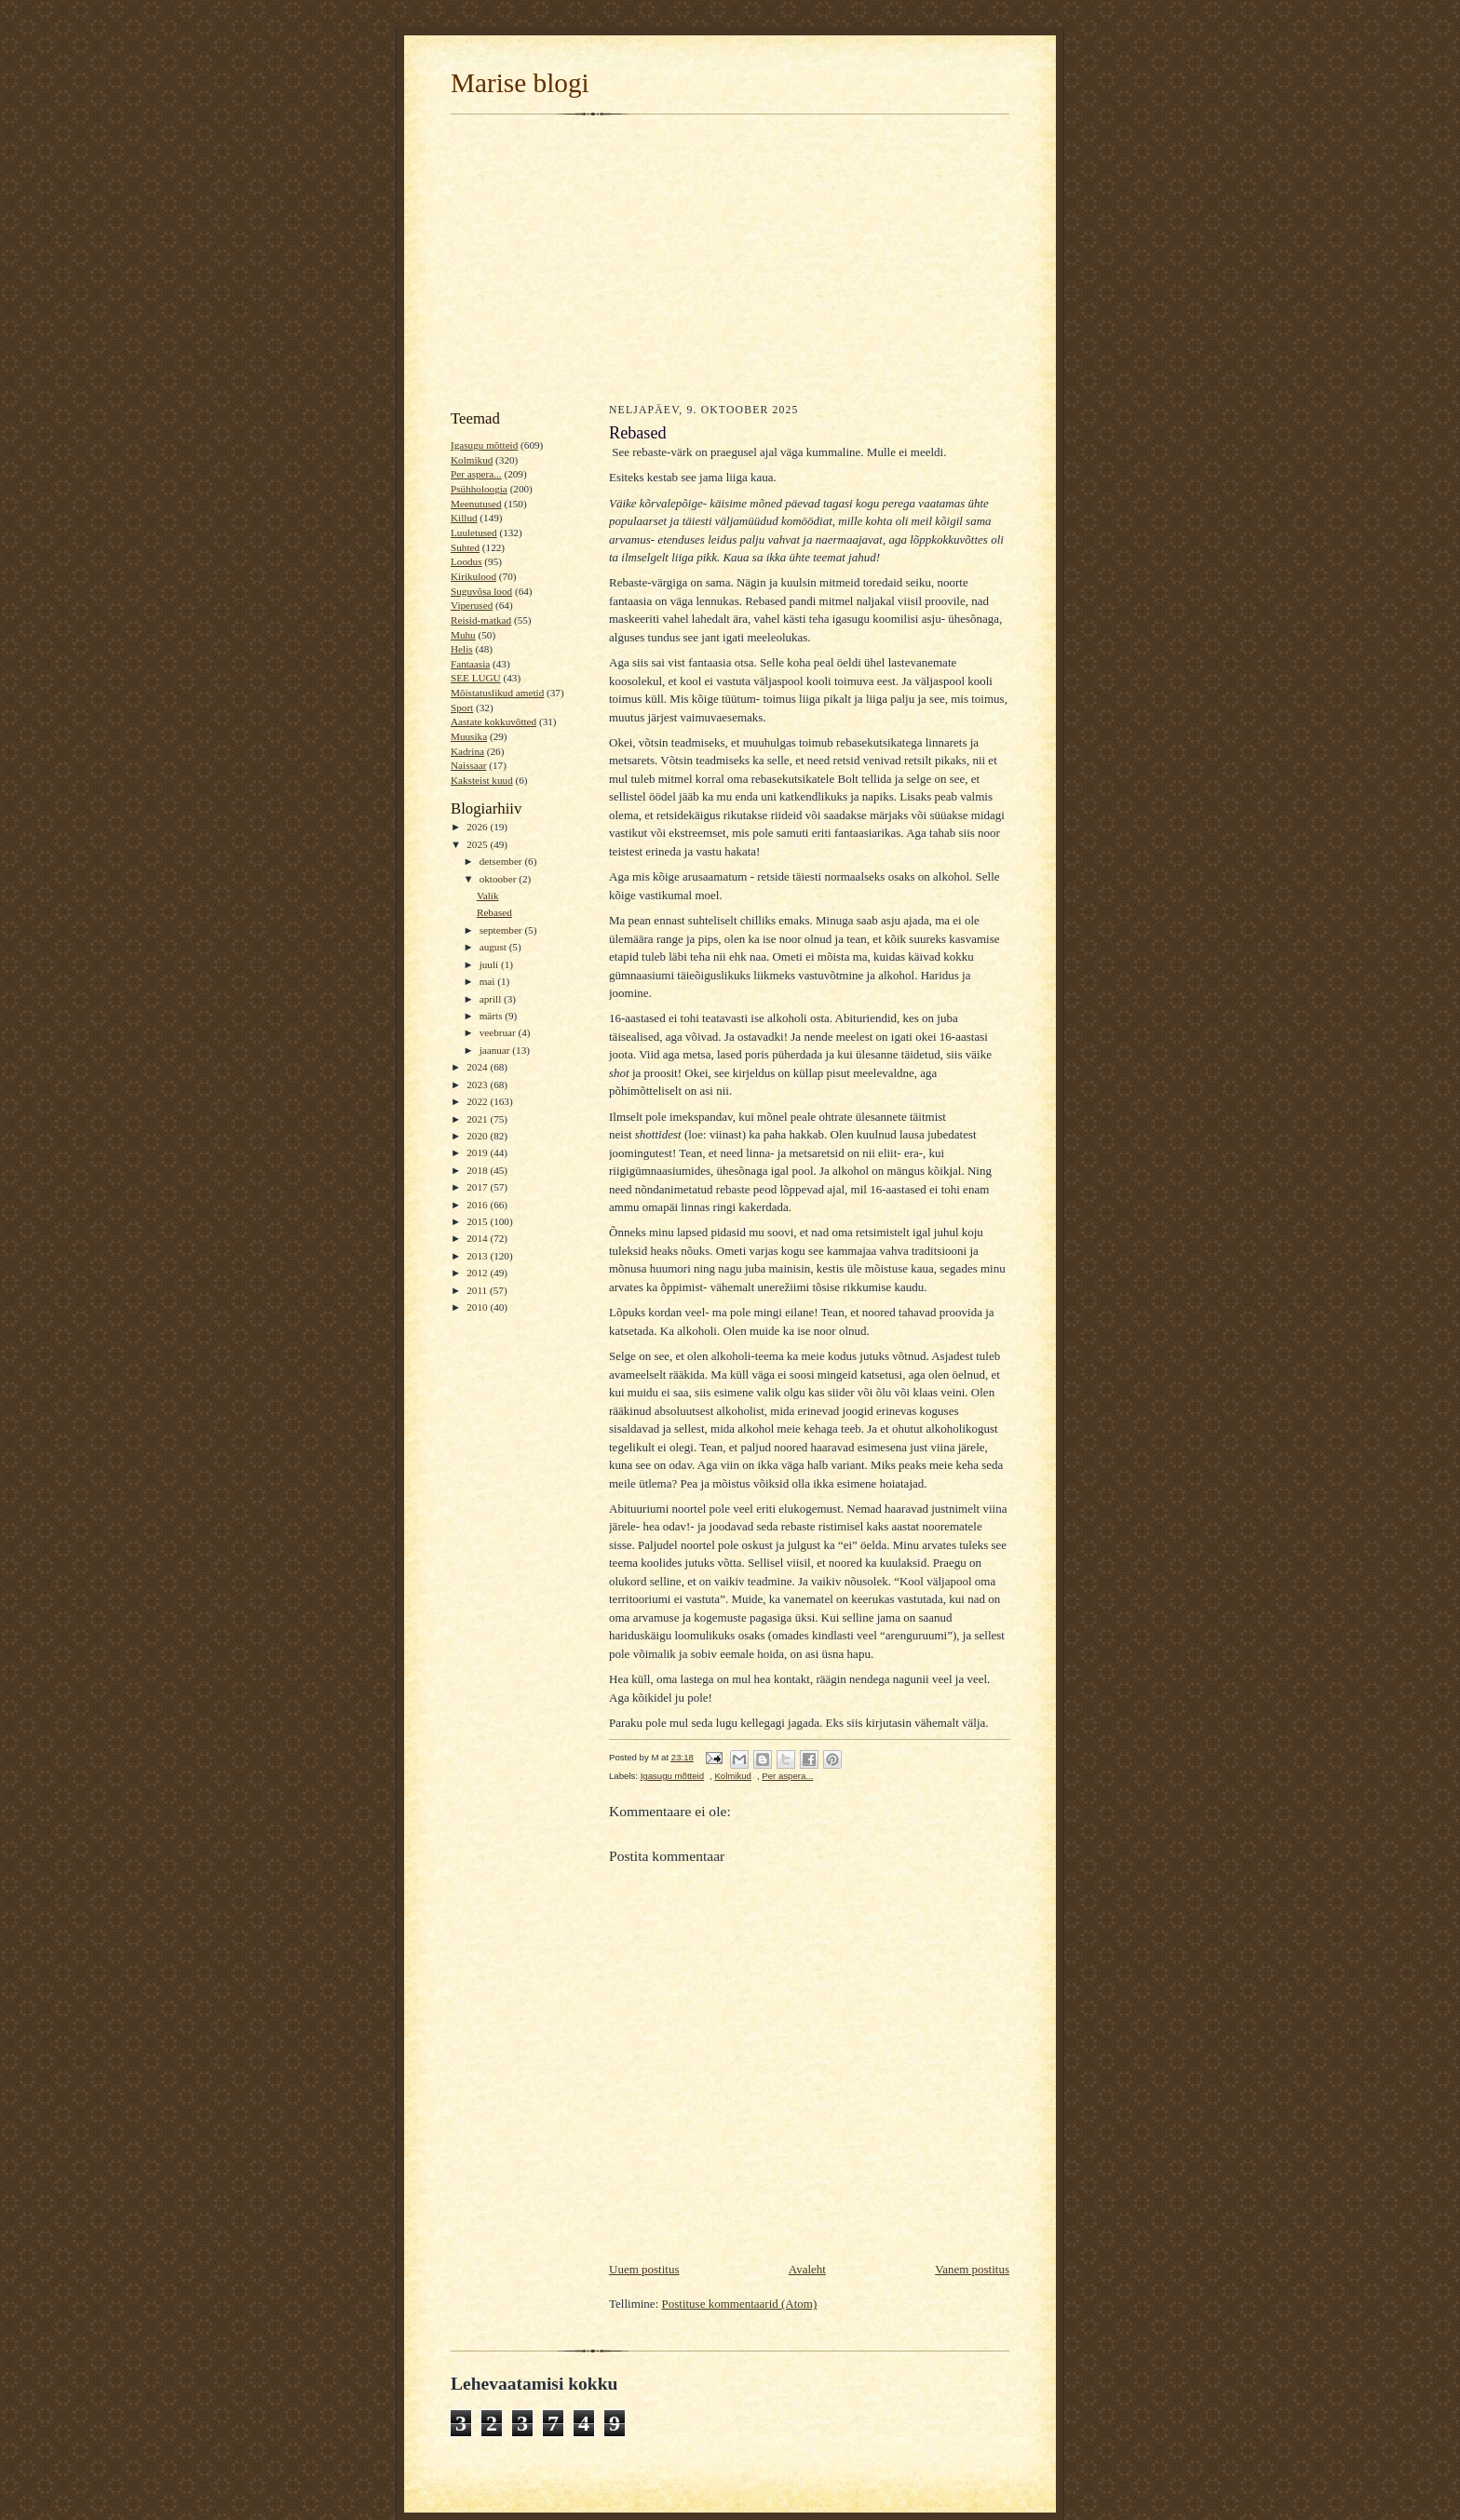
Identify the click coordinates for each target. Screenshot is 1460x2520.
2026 (478, 826)
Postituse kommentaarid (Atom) (740, 2304)
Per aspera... (476, 473)
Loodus (466, 561)
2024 (478, 1066)
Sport (462, 707)
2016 (478, 1204)
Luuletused (474, 532)
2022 (478, 1101)
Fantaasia (470, 663)
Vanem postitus (972, 2269)
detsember (502, 861)
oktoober (500, 878)
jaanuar (496, 1050)
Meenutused (476, 503)
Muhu (463, 634)
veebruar (499, 1032)
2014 (478, 1238)
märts (493, 1015)
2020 (478, 1135)
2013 (478, 1255)
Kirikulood (473, 576)
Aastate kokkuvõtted (493, 721)
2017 (478, 1187)
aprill (492, 998)
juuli (490, 964)
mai (489, 981)
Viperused (472, 605)
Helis (462, 648)
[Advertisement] (730, 257)
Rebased (494, 912)
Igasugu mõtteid (484, 445)
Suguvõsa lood (481, 591)
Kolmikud (472, 459)
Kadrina (467, 751)
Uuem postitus (644, 2269)
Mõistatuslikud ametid (497, 692)
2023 (478, 1084)
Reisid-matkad (481, 620)
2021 (478, 1119)
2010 (478, 1307)
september (502, 930)
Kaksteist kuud (482, 780)
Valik (488, 895)
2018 (478, 1170)
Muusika (469, 736)
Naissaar (468, 765)
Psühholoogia (479, 488)
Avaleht (807, 2269)
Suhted (465, 547)
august (494, 946)
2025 (478, 844)
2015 (478, 1221)
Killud (464, 517)
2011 (478, 1290)
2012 (478, 1272)
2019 (478, 1152)
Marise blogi (520, 83)
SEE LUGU (476, 677)
